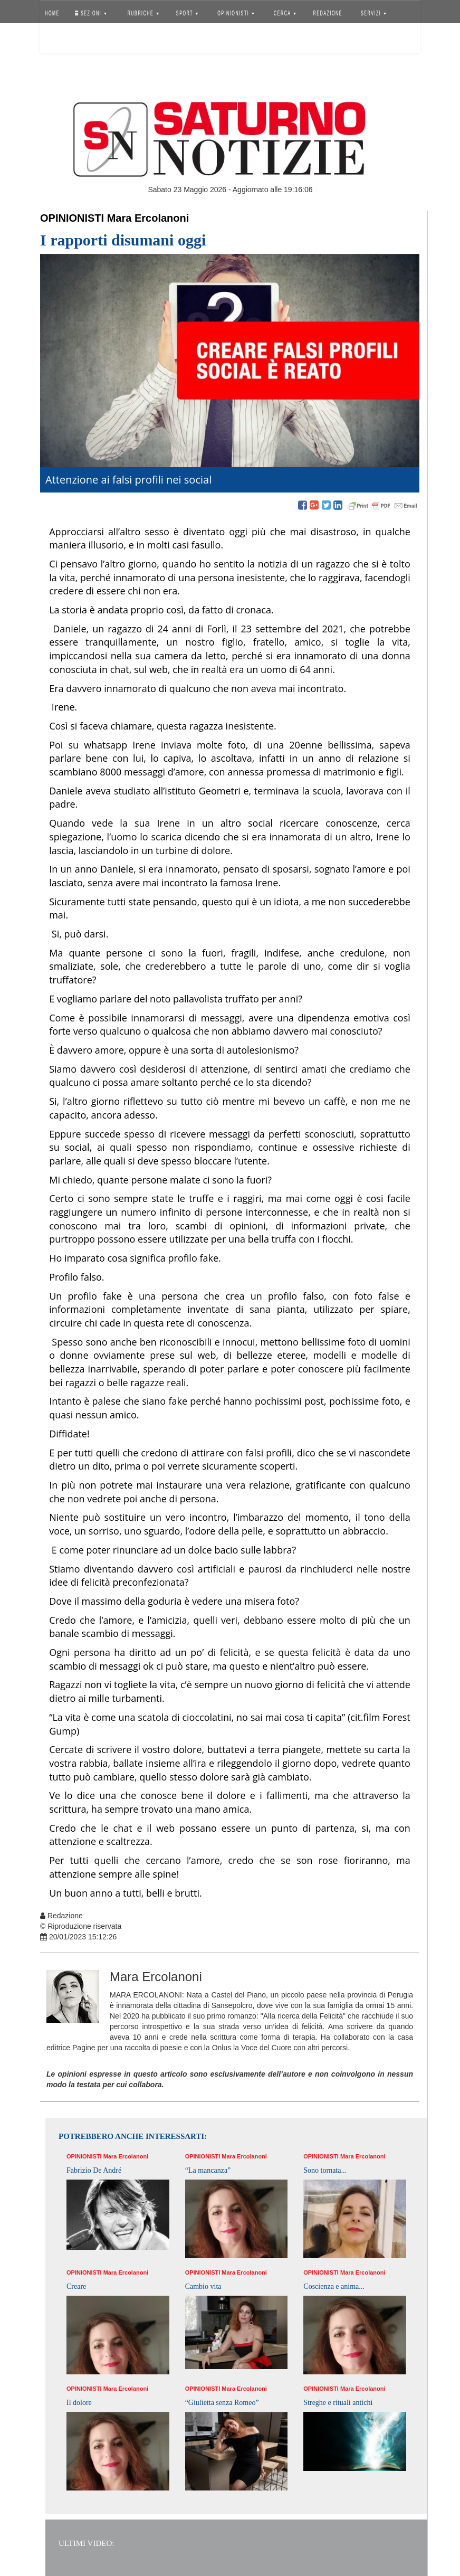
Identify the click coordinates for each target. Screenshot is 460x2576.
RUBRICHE (142, 13)
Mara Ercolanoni (148, 218)
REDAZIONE (328, 13)
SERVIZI (373, 13)
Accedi (60, 39)
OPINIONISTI (236, 13)
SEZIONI (91, 13)
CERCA (285, 13)
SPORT (187, 13)
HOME (52, 13)
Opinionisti (72, 218)
